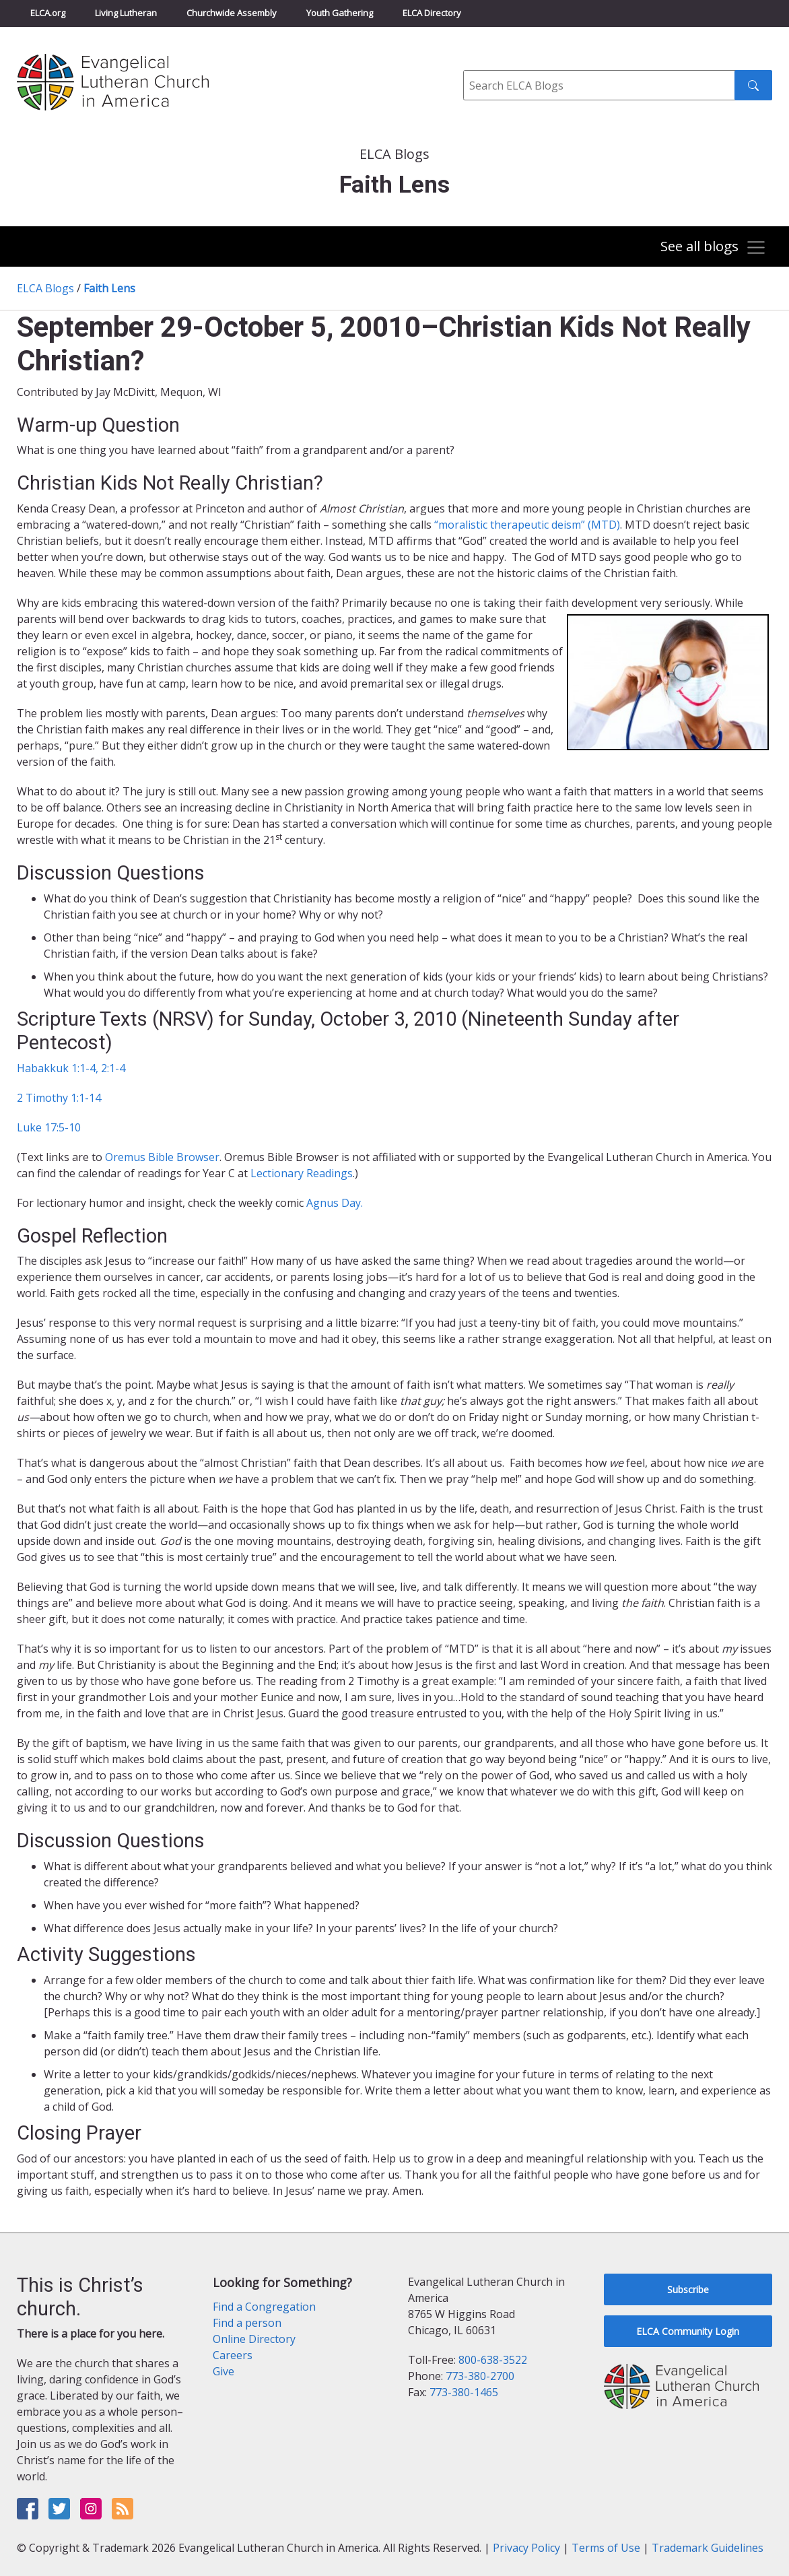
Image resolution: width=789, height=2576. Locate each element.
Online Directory (254, 2339)
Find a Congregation (264, 2306)
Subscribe (688, 2289)
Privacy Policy (526, 2547)
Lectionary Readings (301, 1173)
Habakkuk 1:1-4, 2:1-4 (71, 1068)
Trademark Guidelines (707, 2547)
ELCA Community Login (687, 2331)
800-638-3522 (492, 2359)
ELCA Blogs (45, 288)
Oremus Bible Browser (162, 1157)
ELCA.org (47, 13)
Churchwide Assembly (231, 13)
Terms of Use (606, 2547)
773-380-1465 (464, 2392)
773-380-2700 (480, 2376)
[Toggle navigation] (711, 248)
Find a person (247, 2322)
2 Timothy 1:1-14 (59, 1097)
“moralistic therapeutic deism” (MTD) (527, 524)
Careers (232, 2355)
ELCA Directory (432, 13)
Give (223, 2371)
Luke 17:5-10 (49, 1127)
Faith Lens (109, 288)
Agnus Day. (334, 1202)
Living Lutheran (126, 13)
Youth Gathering (339, 13)
